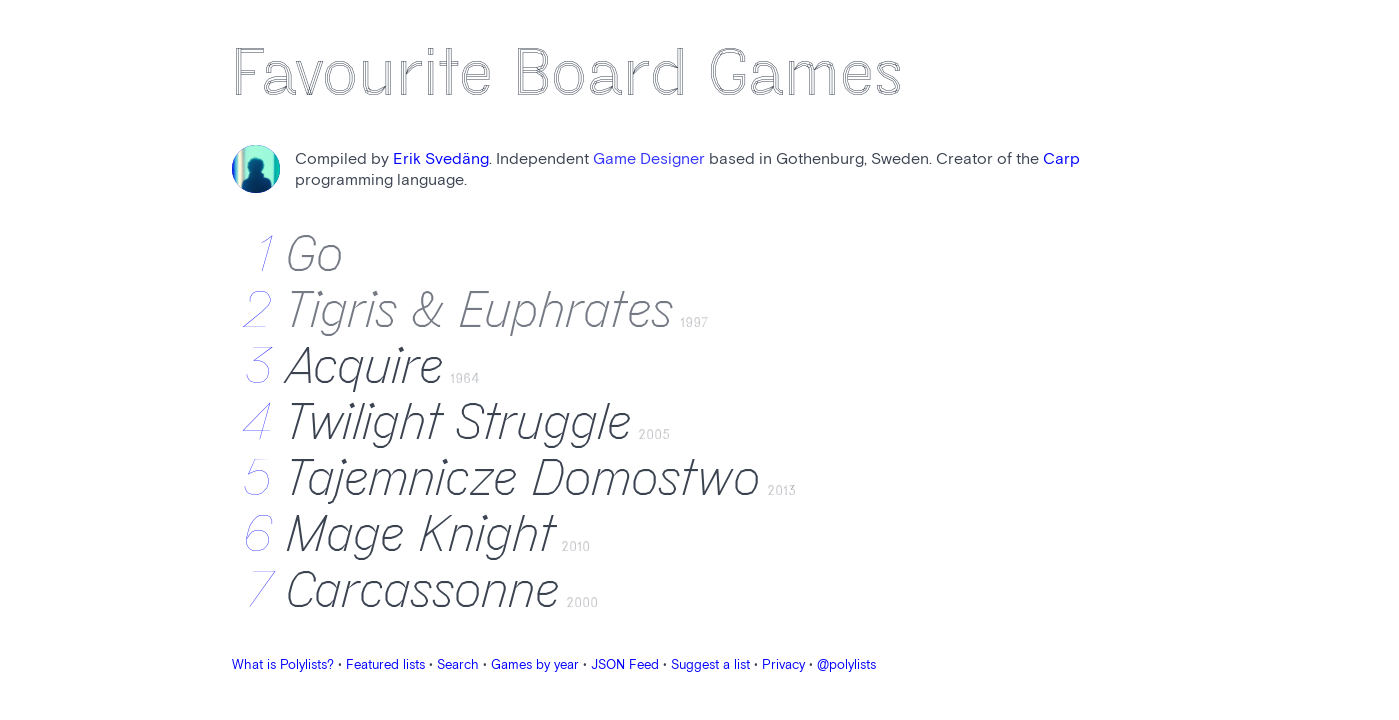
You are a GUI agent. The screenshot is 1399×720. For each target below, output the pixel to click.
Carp (1061, 159)
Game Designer (649, 159)
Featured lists (385, 665)
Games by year (535, 665)
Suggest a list (710, 665)
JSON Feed (625, 665)
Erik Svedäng (441, 159)
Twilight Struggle (459, 423)
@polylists (846, 665)
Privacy (783, 665)
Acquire (365, 367)
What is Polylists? (283, 665)
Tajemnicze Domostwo (524, 479)
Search (458, 665)
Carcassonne (423, 591)
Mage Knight (421, 535)
